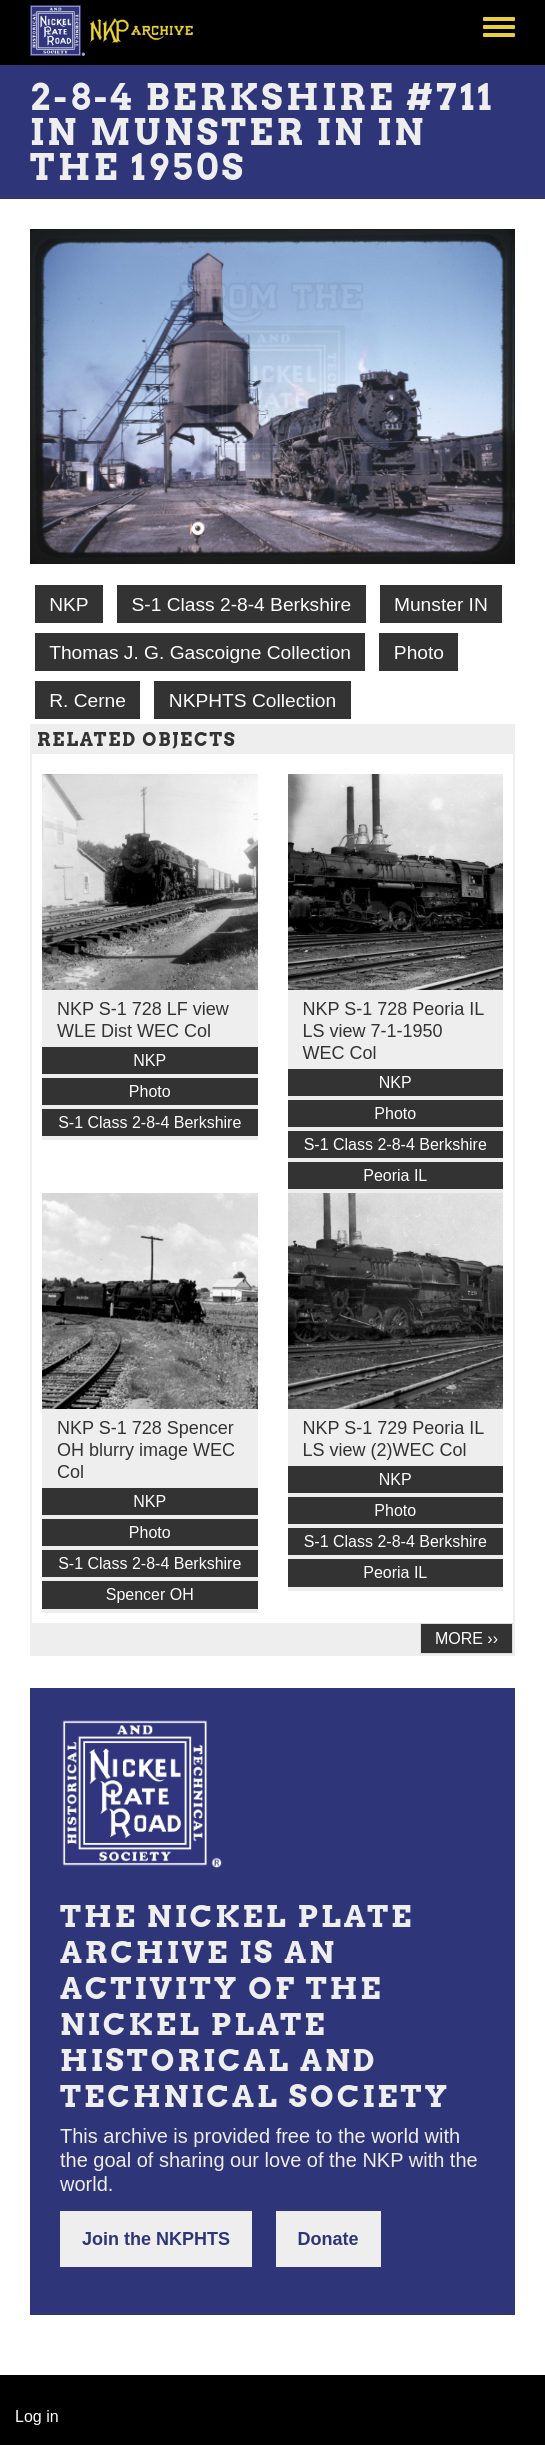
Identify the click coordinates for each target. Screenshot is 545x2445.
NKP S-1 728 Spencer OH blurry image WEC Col (146, 1450)
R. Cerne (87, 700)
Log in (37, 2416)
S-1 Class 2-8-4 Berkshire (241, 604)
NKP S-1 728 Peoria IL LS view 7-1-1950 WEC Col (393, 1031)
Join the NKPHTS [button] (156, 2239)
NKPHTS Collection (252, 700)
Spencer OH (150, 1594)
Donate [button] (328, 2239)
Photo (419, 652)
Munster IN (441, 604)
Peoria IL (395, 1175)
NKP (68, 604)
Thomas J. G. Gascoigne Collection (200, 652)
